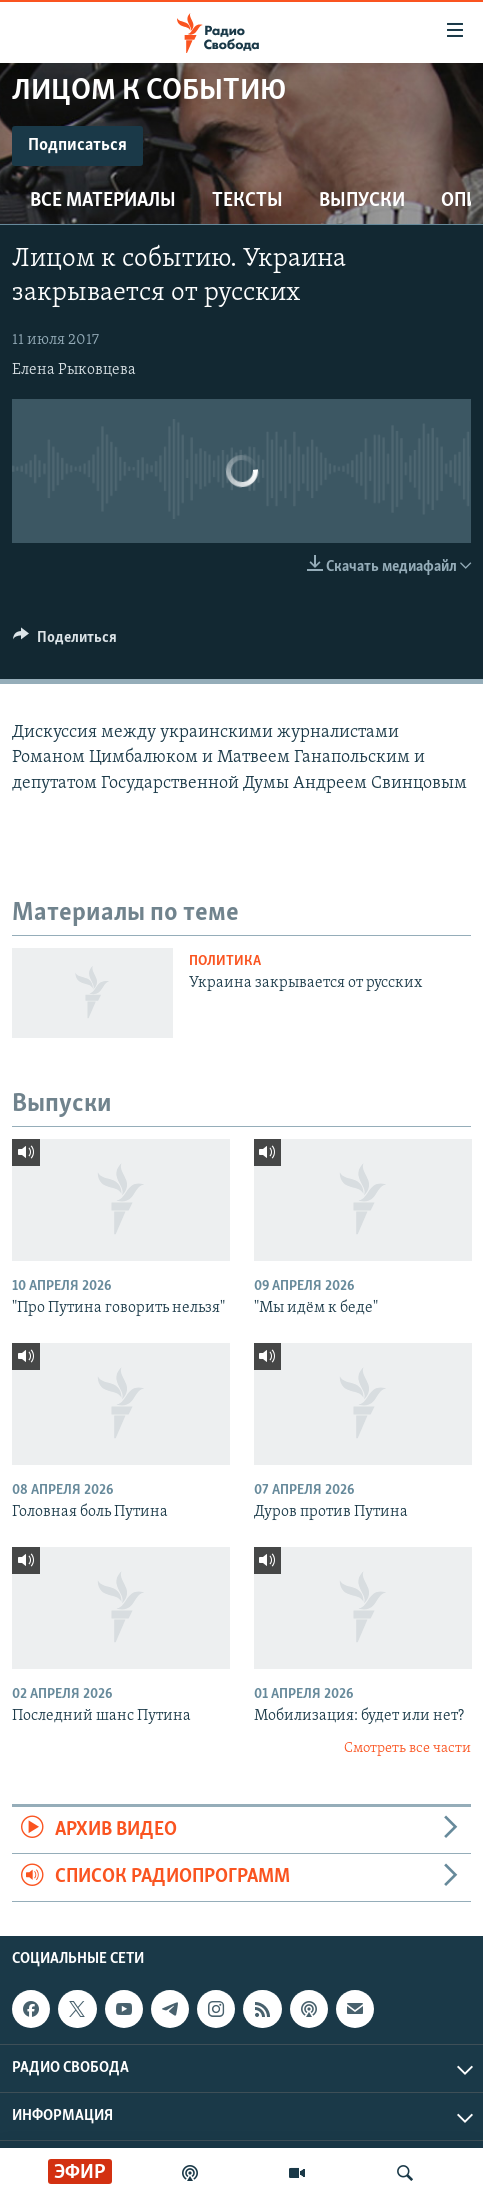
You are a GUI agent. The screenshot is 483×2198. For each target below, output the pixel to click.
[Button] (65, 642)
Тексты (247, 201)
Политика (225, 961)
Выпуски (362, 201)
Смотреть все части (407, 1748)
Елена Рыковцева (74, 370)
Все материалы (103, 201)
